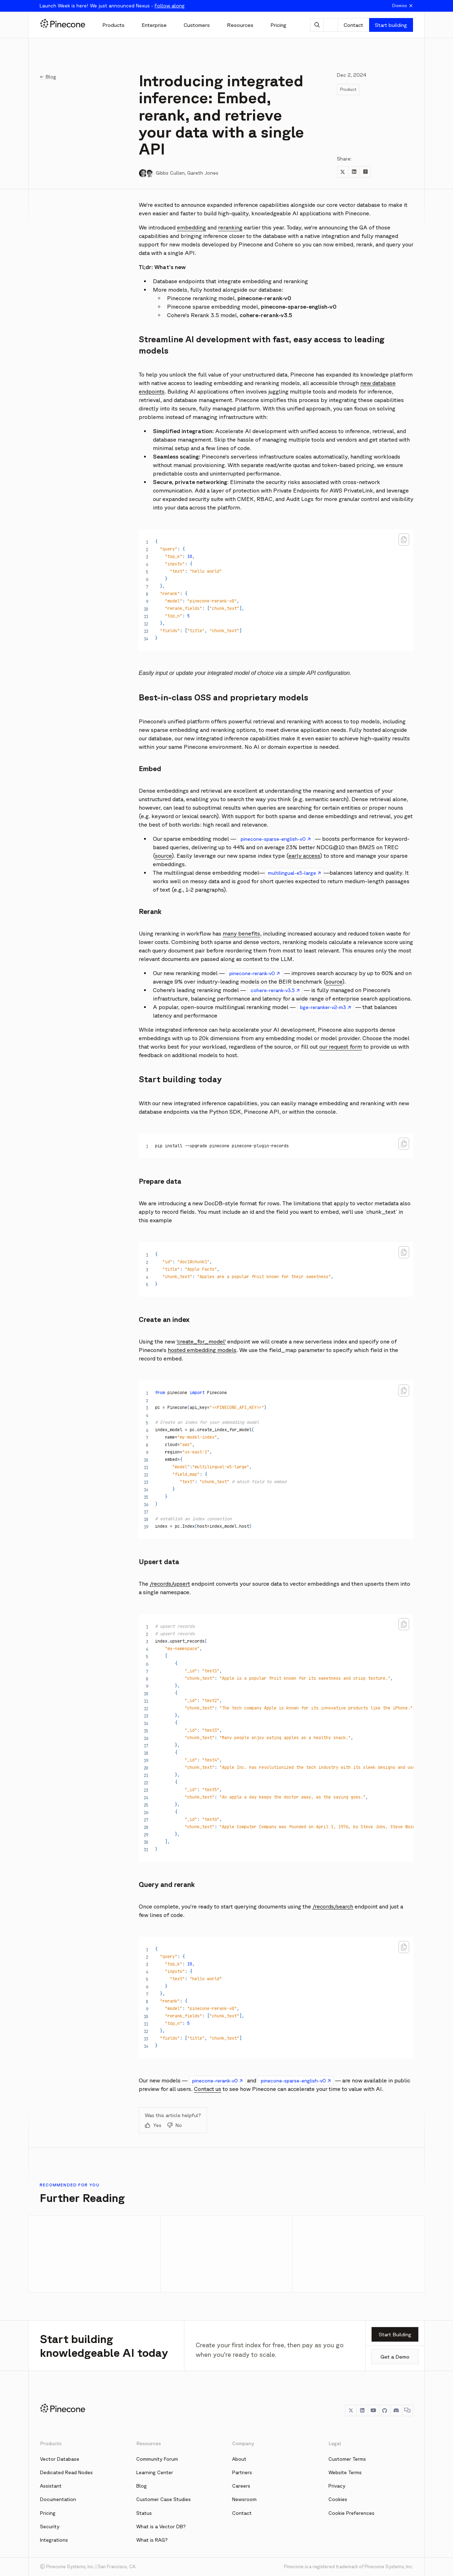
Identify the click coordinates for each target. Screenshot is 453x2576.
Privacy (336, 2486)
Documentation (58, 2499)
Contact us (207, 2089)
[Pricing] (278, 25)
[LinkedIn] (362, 2410)
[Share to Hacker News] (365, 171)
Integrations (54, 2540)
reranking (230, 227)
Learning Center (154, 2472)
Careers (241, 2486)
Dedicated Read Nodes (66, 2472)
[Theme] (331, 25)
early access (304, 855)
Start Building (395, 2334)
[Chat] (407, 2410)
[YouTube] (373, 2410)
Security (49, 2526)
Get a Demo (394, 2357)
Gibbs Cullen (170, 173)
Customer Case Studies (163, 2499)
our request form (340, 1046)
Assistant (51, 2486)
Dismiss (402, 5)
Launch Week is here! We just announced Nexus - (112, 5)
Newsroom (244, 2499)
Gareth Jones (202, 173)
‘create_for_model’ (201, 1341)
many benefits (241, 933)
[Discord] (396, 2410)
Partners (242, 2472)
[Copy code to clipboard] (403, 540)
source (163, 855)
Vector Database (59, 2459)
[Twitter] (350, 2410)
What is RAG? (152, 2540)
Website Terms (345, 2472)
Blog (141, 2486)
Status (144, 2513)
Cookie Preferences (351, 2513)
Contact (353, 25)
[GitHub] (384, 2410)
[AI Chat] (317, 25)
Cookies (337, 2499)
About (239, 2459)
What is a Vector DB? (161, 2526)
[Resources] (240, 25)
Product (348, 89)
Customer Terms (347, 2459)
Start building (391, 25)
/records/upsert (170, 1583)
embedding (191, 227)
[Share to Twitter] (342, 171)
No (174, 2125)
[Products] (113, 25)
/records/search (332, 1906)
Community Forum (157, 2459)
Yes (153, 2125)
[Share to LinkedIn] (354, 171)
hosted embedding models (202, 1350)
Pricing (48, 2513)
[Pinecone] (62, 24)
